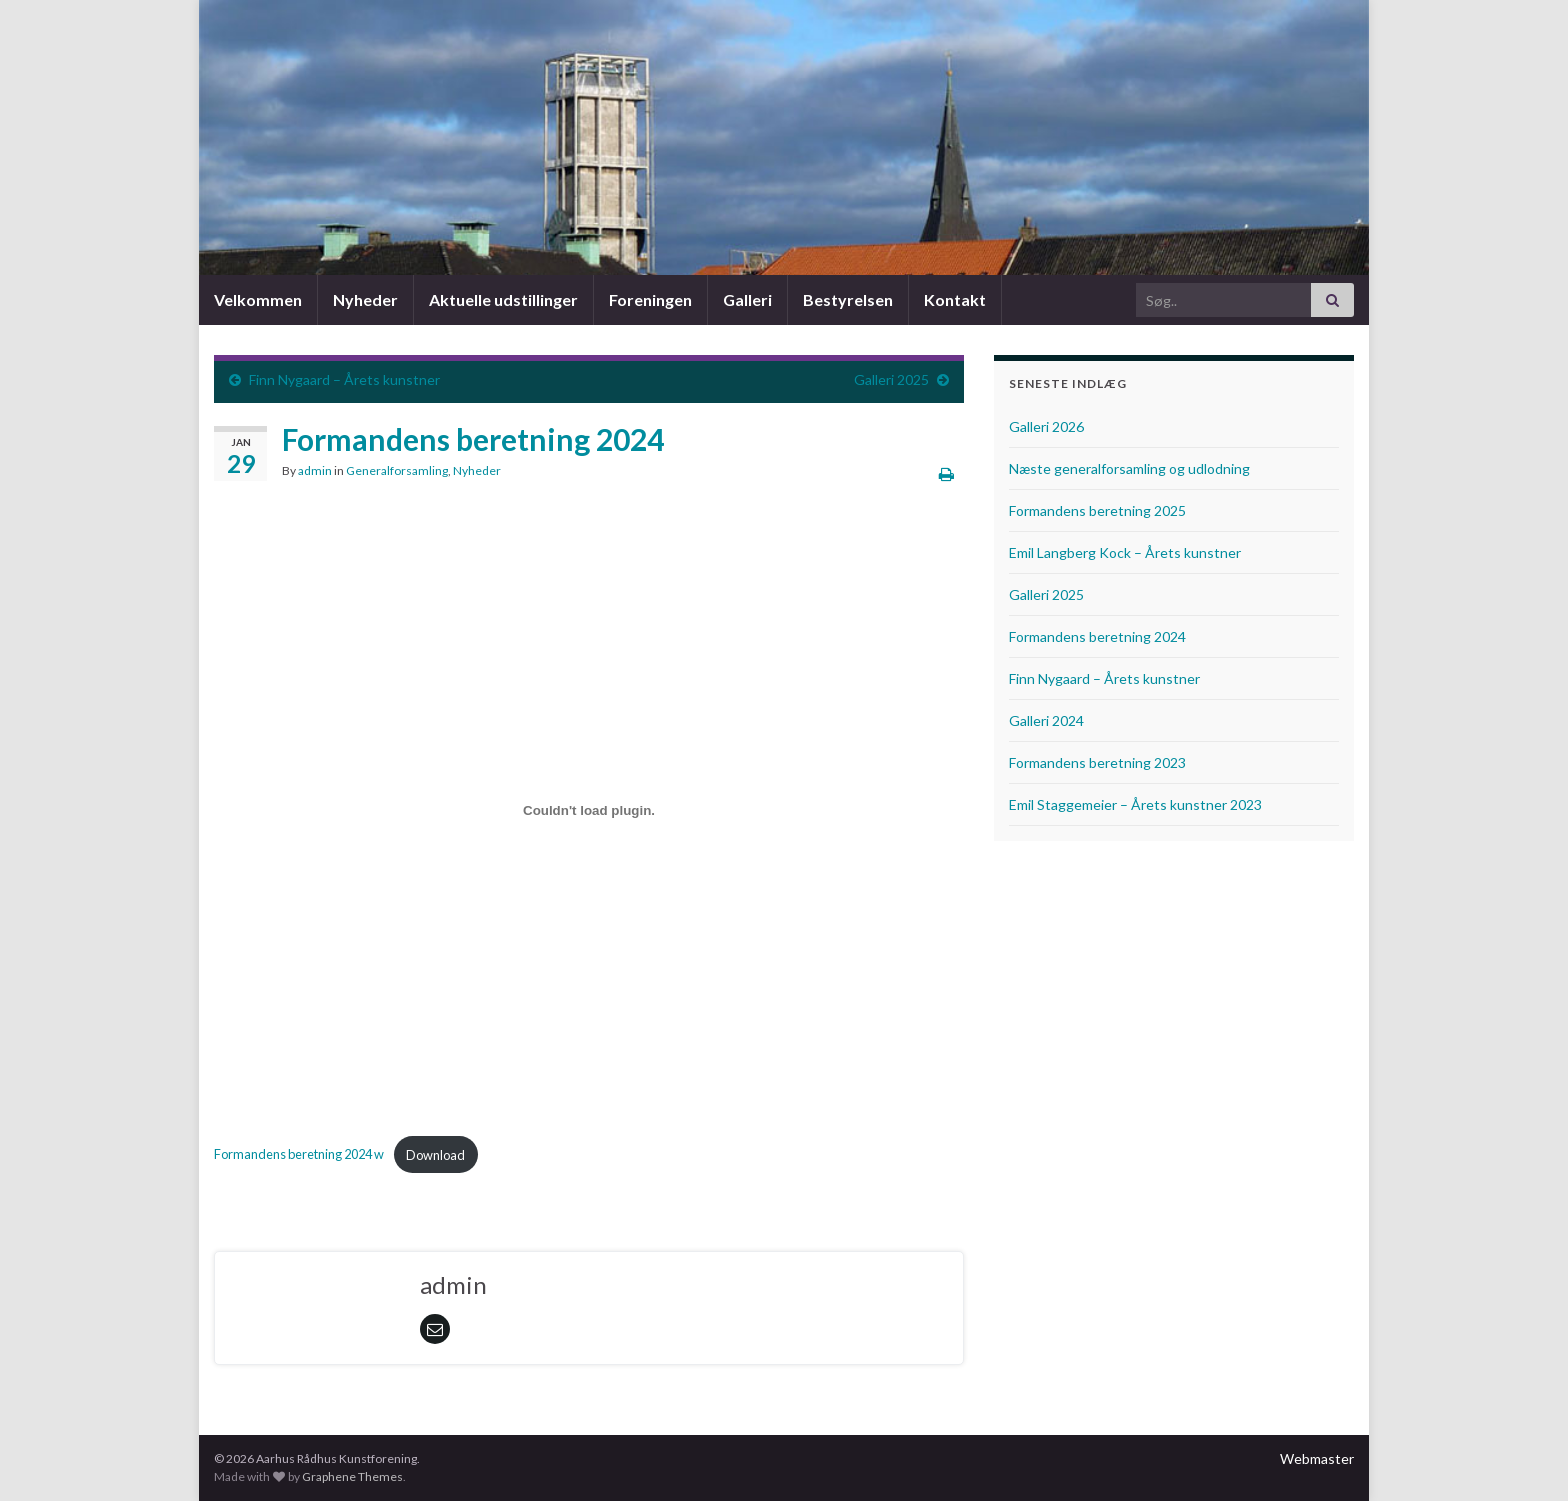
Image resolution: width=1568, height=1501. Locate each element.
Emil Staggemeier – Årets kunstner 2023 (1135, 804)
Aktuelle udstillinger (503, 299)
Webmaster (1317, 1458)
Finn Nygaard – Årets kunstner (344, 379)
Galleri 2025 (891, 379)
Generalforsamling (397, 470)
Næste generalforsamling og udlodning (1129, 468)
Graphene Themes (352, 1476)
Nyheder (365, 299)
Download (435, 1155)
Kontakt (955, 299)
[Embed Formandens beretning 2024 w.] (589, 810)
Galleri (747, 299)
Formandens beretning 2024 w (299, 1155)
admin (315, 470)
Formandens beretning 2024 (1097, 636)
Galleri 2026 (1046, 426)
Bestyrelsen (848, 299)
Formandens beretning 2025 (1097, 510)
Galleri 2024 (1046, 720)
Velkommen (258, 299)
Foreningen (650, 299)
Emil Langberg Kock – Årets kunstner (1125, 552)
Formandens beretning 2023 (1097, 762)
